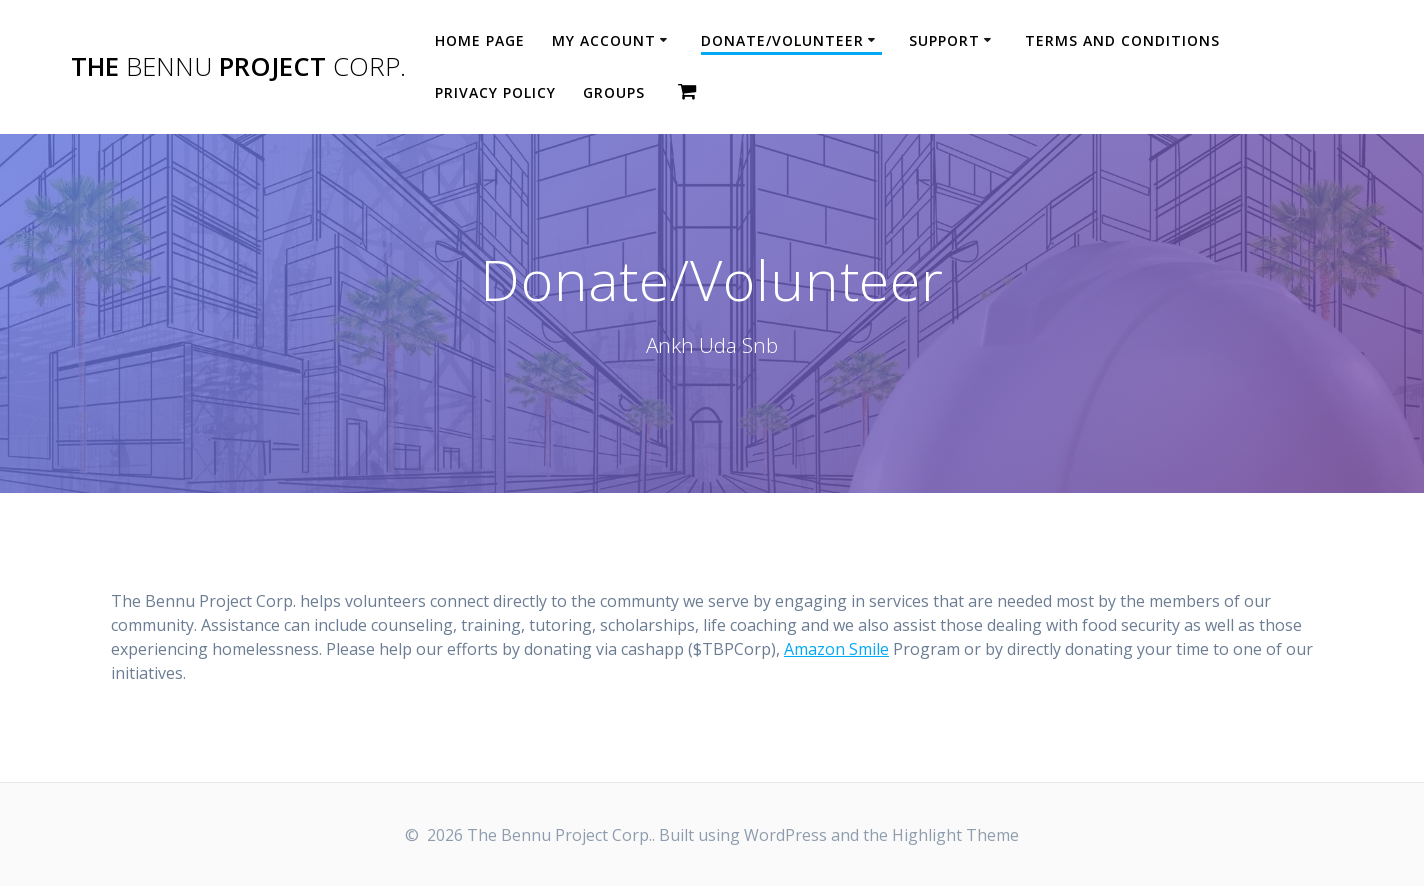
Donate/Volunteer (782, 40)
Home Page (480, 40)
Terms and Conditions (1122, 40)
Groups (614, 92)
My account (604, 40)
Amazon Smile (836, 649)
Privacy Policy (495, 92)
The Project (238, 67)
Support (944, 40)
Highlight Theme (955, 835)
